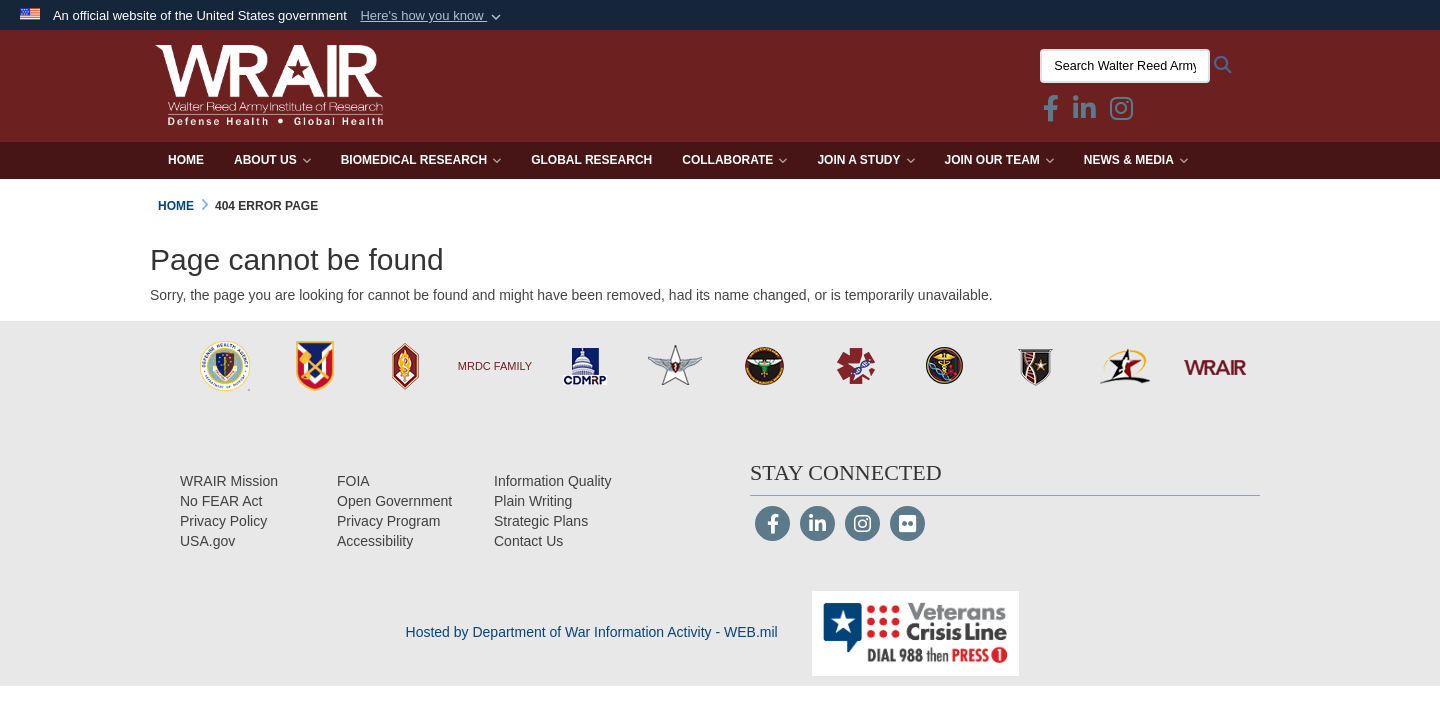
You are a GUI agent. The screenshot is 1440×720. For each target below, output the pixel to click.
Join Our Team (999, 160)
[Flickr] (907, 526)
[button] (432, 16)
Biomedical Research (421, 160)
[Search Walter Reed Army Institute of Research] (1125, 66)
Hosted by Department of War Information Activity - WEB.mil (592, 632)
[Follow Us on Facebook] (772, 526)
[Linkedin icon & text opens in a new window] (1084, 113)
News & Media (1136, 160)
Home (186, 160)
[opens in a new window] (375, 541)
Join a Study (865, 160)
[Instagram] (862, 526)
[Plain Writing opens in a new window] (533, 501)
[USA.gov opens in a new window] (207, 541)
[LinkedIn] (817, 526)
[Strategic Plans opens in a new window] (541, 521)
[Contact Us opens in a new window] (528, 541)
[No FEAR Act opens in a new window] (221, 501)
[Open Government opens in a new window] (394, 501)
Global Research (591, 160)
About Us (272, 160)
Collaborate (734, 160)
